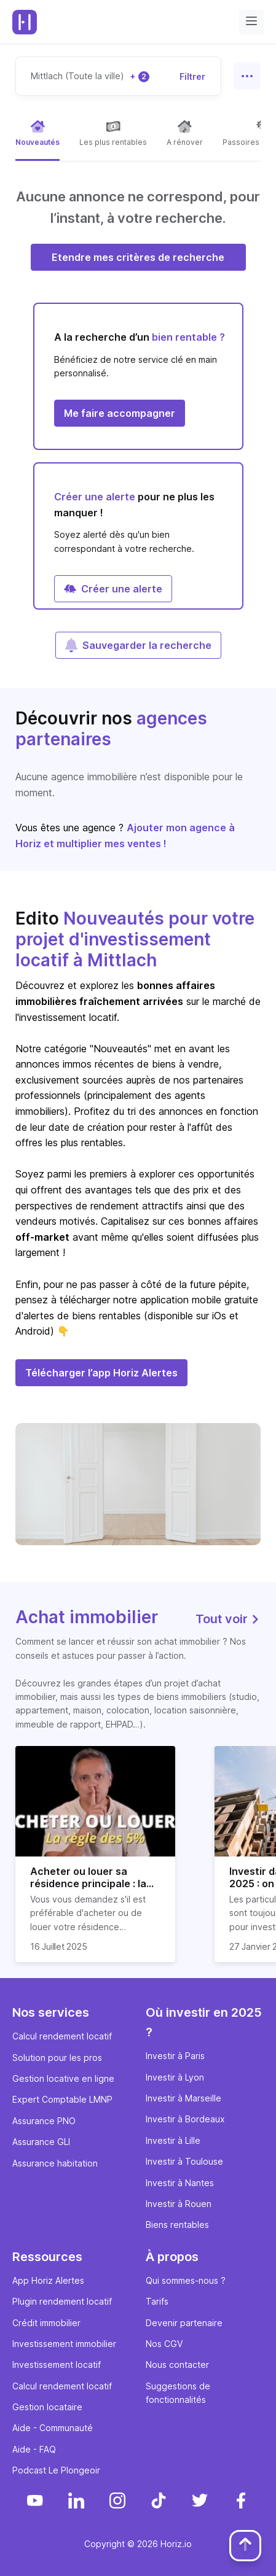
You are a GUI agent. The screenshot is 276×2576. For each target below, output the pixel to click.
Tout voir (228, 1619)
